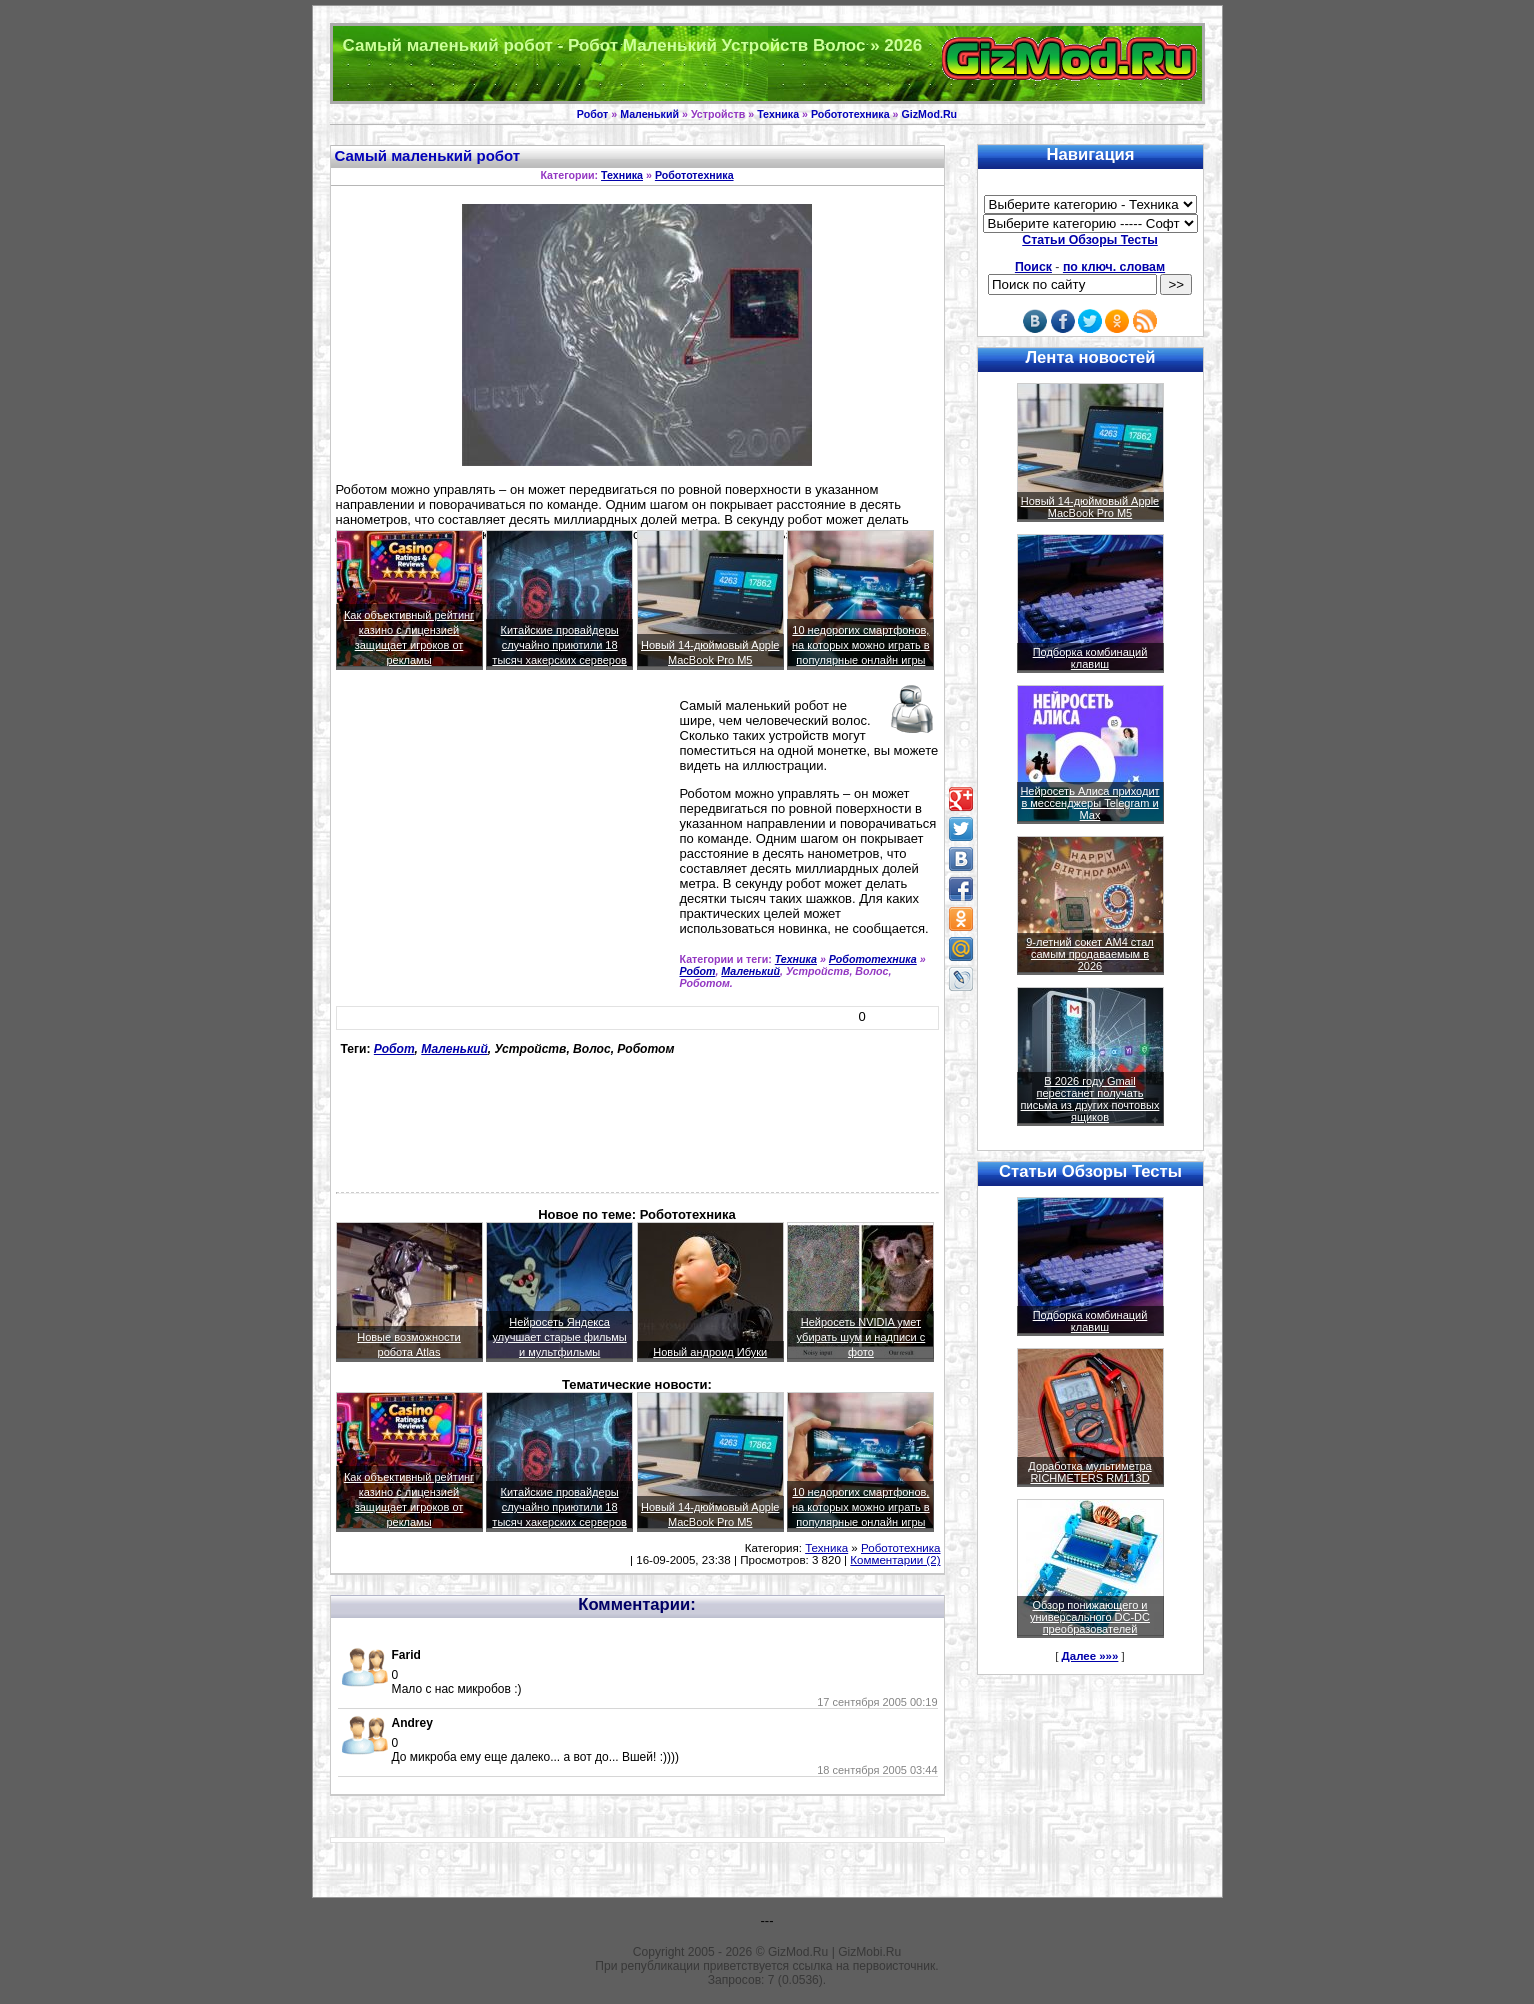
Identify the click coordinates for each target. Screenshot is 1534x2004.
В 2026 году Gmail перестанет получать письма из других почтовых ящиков (1090, 1099)
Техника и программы (767, 63)
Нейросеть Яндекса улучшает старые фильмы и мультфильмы (560, 1337)
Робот (592, 114)
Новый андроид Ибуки (710, 1352)
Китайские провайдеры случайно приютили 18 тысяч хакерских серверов (559, 645)
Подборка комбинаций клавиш (1090, 658)
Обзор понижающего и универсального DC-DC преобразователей (1090, 1617)
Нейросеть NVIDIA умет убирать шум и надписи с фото (860, 1337)
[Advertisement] (504, 840)
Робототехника (850, 114)
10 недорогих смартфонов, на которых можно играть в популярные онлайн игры (861, 645)
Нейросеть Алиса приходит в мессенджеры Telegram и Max (1089, 803)
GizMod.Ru (929, 114)
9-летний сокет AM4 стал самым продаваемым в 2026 (1090, 954)
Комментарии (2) (895, 1560)
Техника (778, 114)
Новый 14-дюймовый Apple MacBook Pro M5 (1090, 507)
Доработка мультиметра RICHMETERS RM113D (1089, 1472)
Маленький (649, 114)
